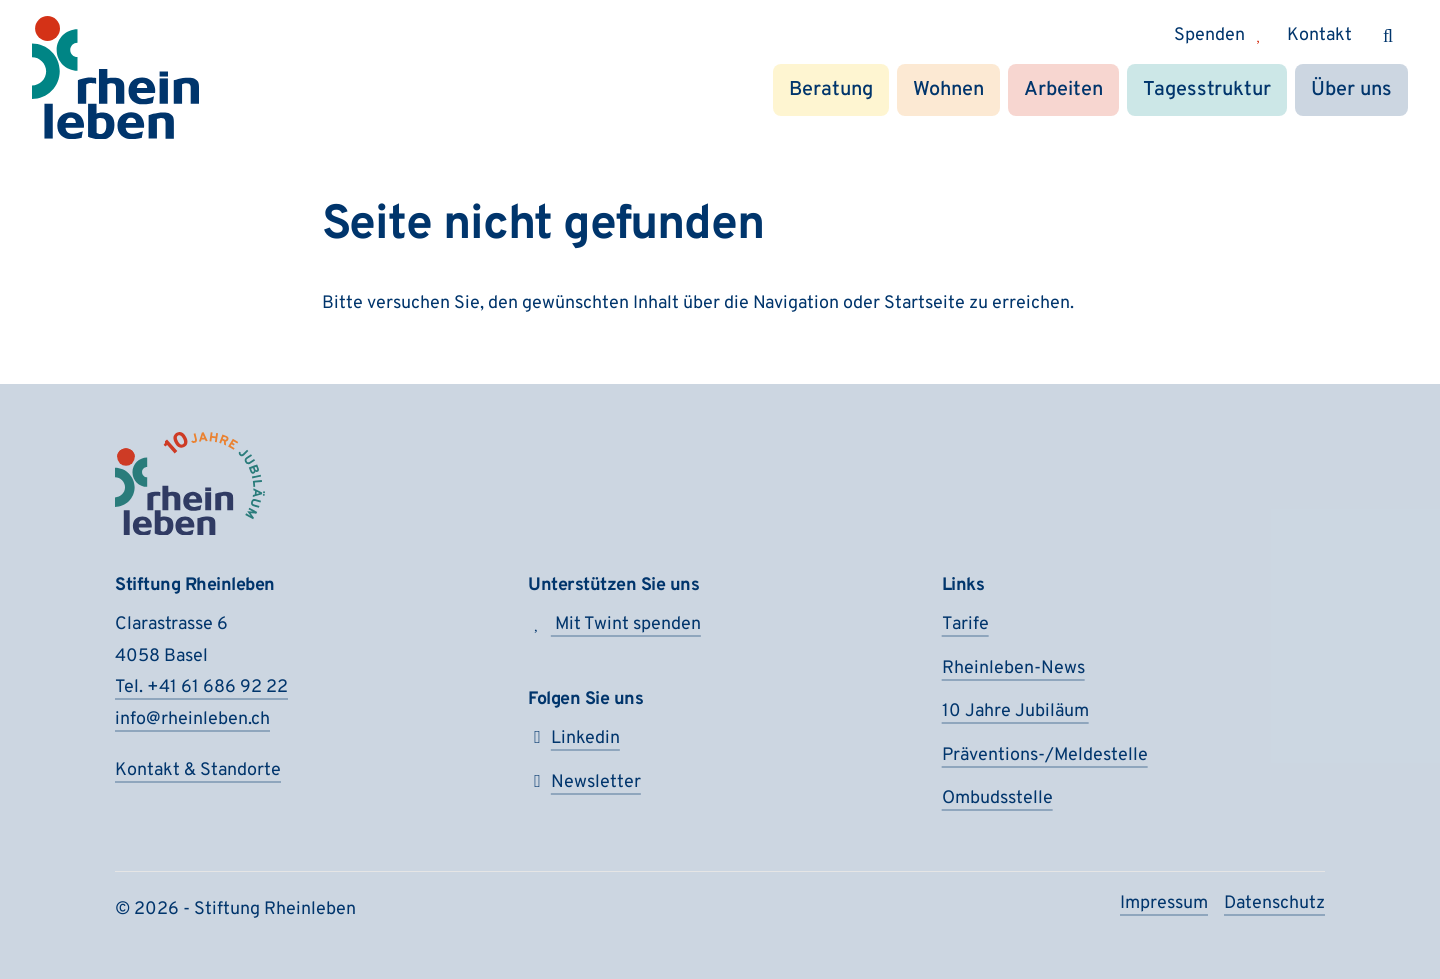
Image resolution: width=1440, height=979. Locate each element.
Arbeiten (1063, 90)
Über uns (1351, 90)
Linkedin (574, 738)
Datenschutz (1274, 903)
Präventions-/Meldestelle (1045, 755)
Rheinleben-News (1013, 668)
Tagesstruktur (1207, 90)
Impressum (1164, 903)
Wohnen (948, 90)
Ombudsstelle (997, 798)
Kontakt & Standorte (198, 770)
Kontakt (1319, 35)
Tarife (965, 624)
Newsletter (584, 782)
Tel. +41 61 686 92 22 (201, 687)
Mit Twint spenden (614, 624)
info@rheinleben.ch (192, 719)
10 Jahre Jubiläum (1015, 711)
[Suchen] (1388, 36)
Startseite (924, 303)
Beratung (831, 90)
